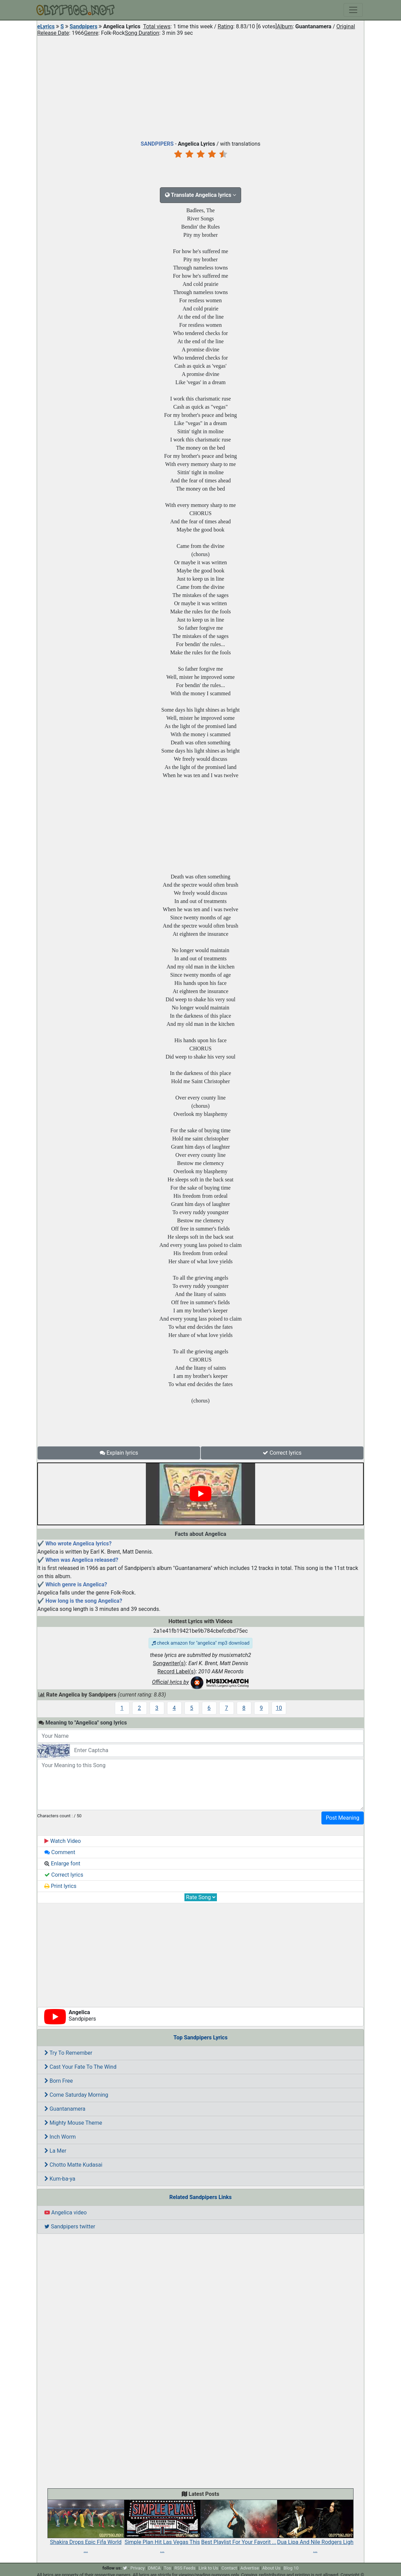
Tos (167, 2568)
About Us (271, 2568)
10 (279, 1708)
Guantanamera (64, 2109)
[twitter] (125, 2568)
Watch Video (62, 1841)
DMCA (154, 2568)
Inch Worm (60, 2137)
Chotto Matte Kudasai (73, 2165)
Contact (229, 2568)
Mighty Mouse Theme (73, 2123)
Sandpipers (83, 26)
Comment (59, 1852)
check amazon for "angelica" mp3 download (201, 1643)
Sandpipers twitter (69, 2226)
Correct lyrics (282, 1453)
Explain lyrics (119, 1453)
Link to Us (208, 2568)
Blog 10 (291, 2568)
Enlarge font (62, 1863)
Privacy (137, 2568)
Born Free (58, 2081)
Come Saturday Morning (76, 2095)
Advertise (249, 2568)
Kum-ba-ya (59, 2178)
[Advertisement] (200, 86)
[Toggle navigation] (353, 10)
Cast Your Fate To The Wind (80, 2067)
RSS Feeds (184, 2568)
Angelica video (65, 2212)
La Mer (55, 2151)
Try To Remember (68, 2053)
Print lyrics (60, 1886)
